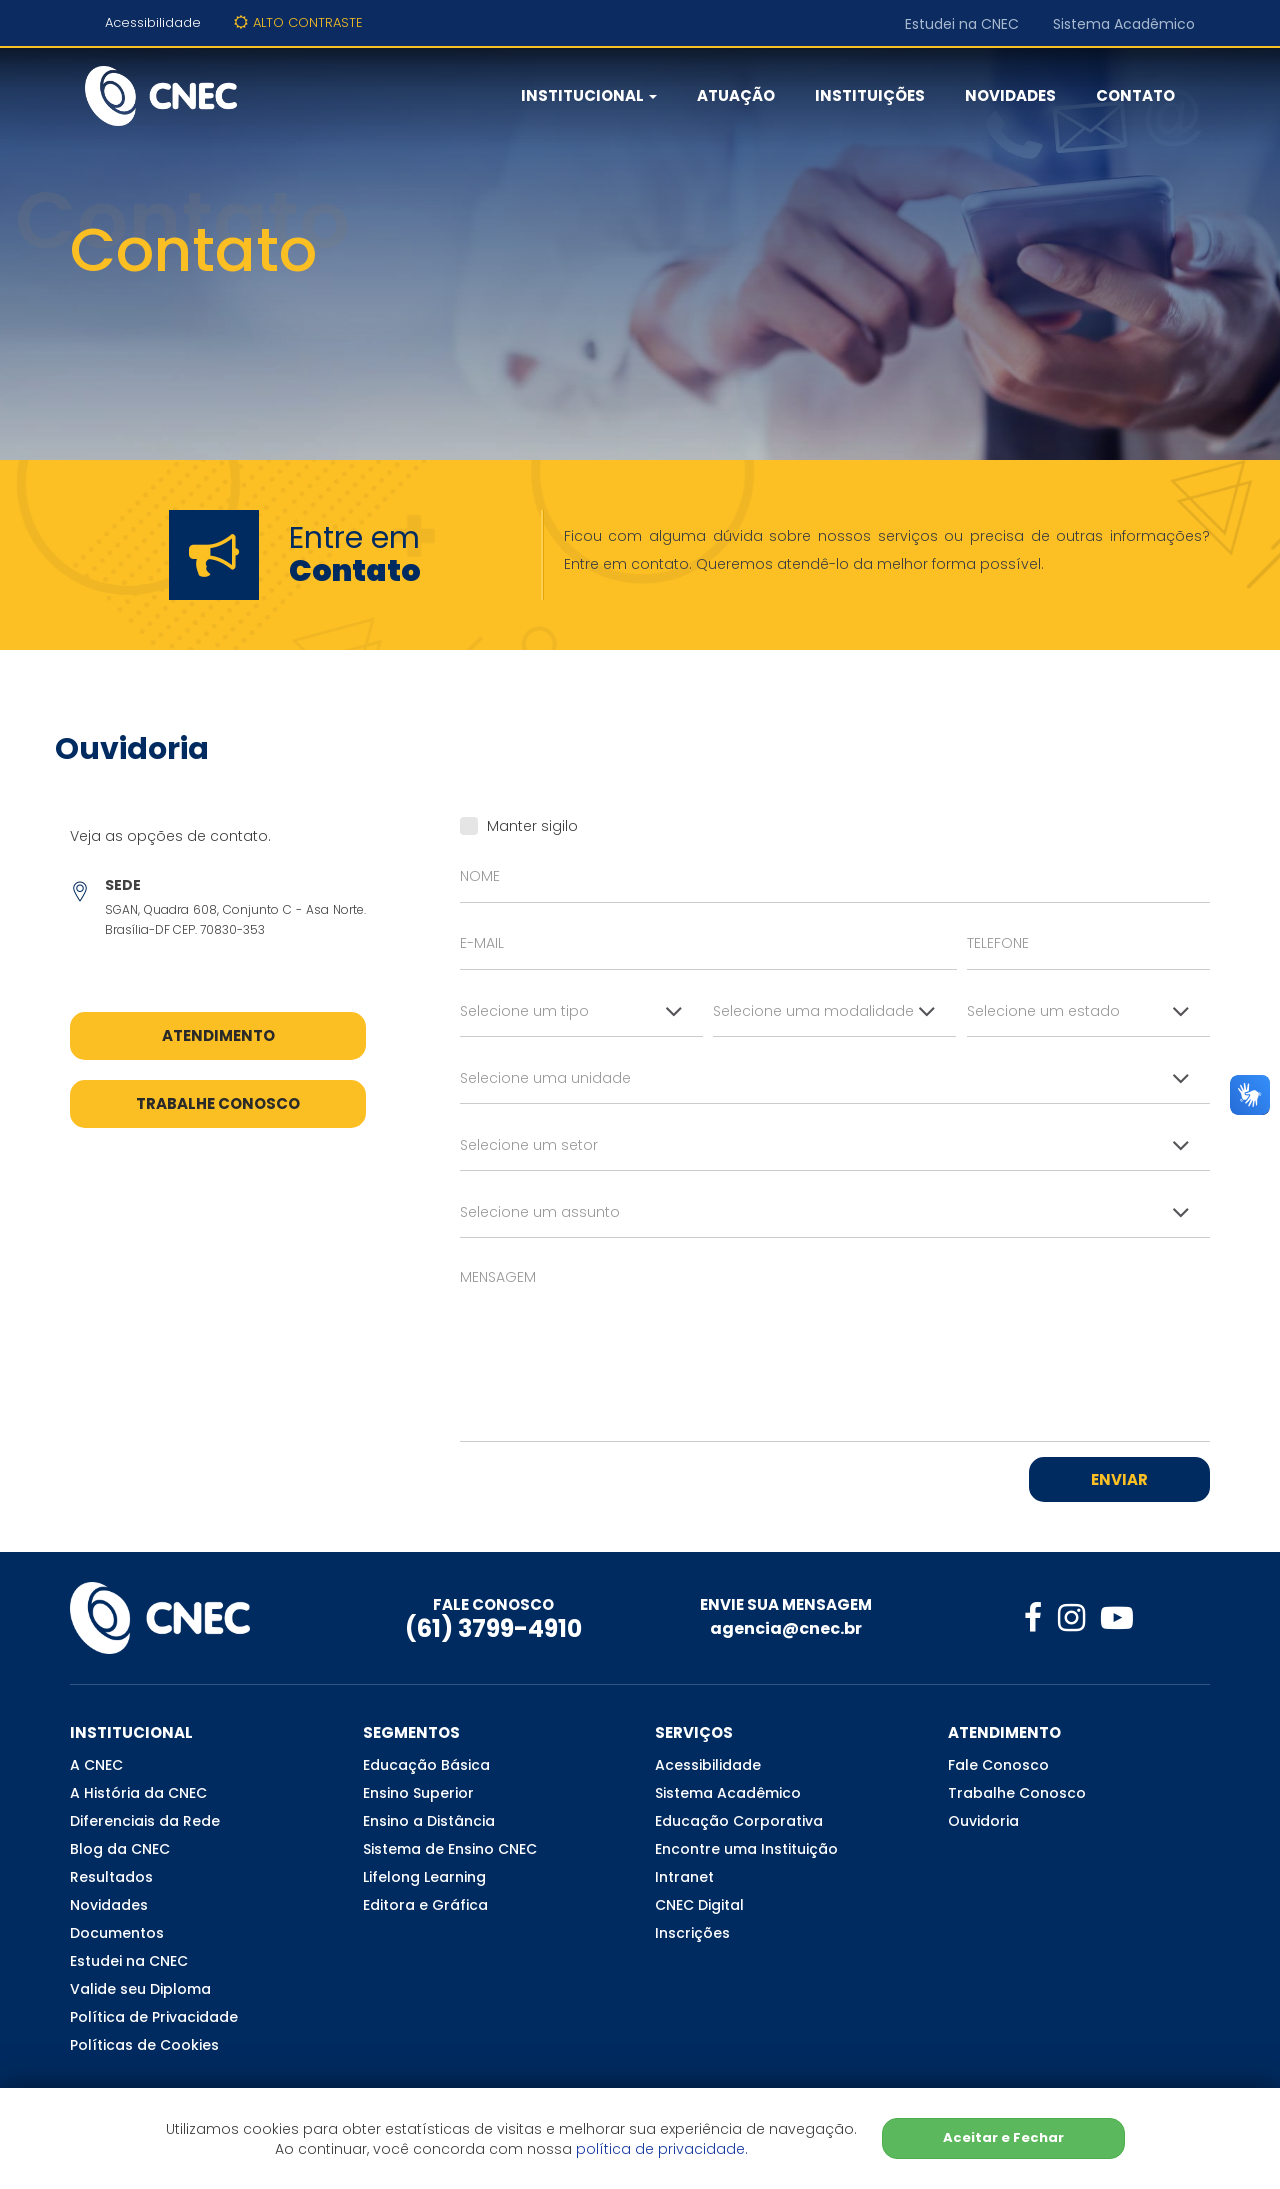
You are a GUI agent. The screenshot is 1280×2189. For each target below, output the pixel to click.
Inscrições (692, 1933)
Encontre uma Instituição (746, 1849)
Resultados (111, 1877)
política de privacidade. (662, 2149)
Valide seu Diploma (140, 1989)
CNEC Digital (699, 1905)
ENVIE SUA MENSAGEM (786, 1604)
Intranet (684, 1877)
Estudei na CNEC (962, 24)
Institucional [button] (589, 95)
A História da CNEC (138, 1793)
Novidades (1010, 95)
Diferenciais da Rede (145, 1821)
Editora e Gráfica (425, 1905)
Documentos (117, 1933)
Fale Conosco (998, 1765)
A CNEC (96, 1765)
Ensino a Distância (429, 1821)
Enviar (1119, 1479)
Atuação (736, 95)
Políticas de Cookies (144, 2045)
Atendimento (218, 1035)
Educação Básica (426, 1765)
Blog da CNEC (120, 1849)
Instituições (870, 95)
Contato (1135, 95)
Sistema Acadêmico (1124, 24)
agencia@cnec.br (786, 1628)
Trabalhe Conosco (218, 1103)
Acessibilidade (153, 22)
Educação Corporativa (739, 1821)
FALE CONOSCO (493, 1604)
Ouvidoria (983, 1821)
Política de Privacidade (154, 2017)
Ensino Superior (418, 1793)
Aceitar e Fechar (1003, 2137)
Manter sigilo (519, 826)
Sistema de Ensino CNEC (450, 1849)
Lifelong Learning (424, 1877)
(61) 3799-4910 (493, 1628)
